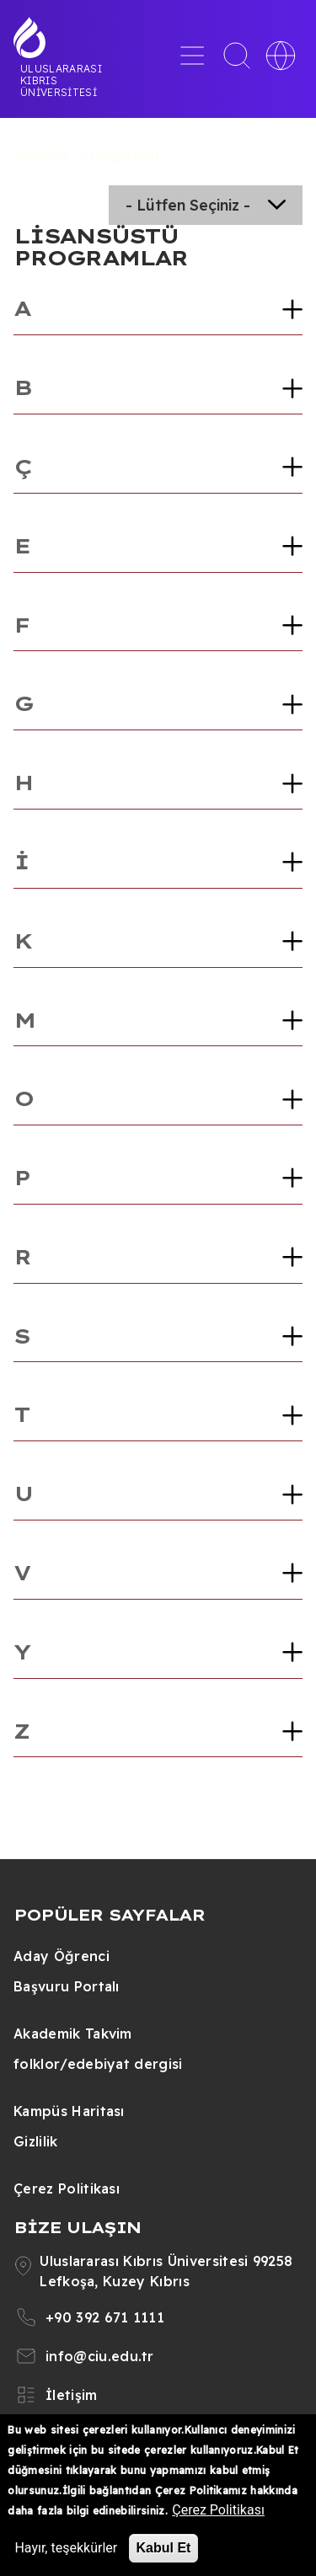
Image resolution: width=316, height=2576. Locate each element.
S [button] (21, 1336)
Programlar (125, 155)
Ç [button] (21, 466)
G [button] (22, 703)
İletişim (72, 2394)
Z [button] (20, 1731)
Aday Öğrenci (61, 1956)
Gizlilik (35, 2141)
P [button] (21, 1177)
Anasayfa (41, 155)
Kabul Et (164, 2548)
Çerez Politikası (66, 2188)
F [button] (21, 625)
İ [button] (21, 861)
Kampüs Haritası (69, 2111)
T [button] (21, 1414)
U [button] (22, 1493)
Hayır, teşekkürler (65, 2548)
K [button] (22, 941)
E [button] (21, 545)
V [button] (21, 1572)
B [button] (21, 387)
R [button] (21, 1256)
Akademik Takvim (72, 2033)
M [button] (24, 1020)
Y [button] (21, 1652)
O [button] (23, 1098)
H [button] (22, 782)
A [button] (21, 308)
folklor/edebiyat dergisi (98, 2063)
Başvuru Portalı (66, 1986)
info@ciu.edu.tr (100, 2356)
